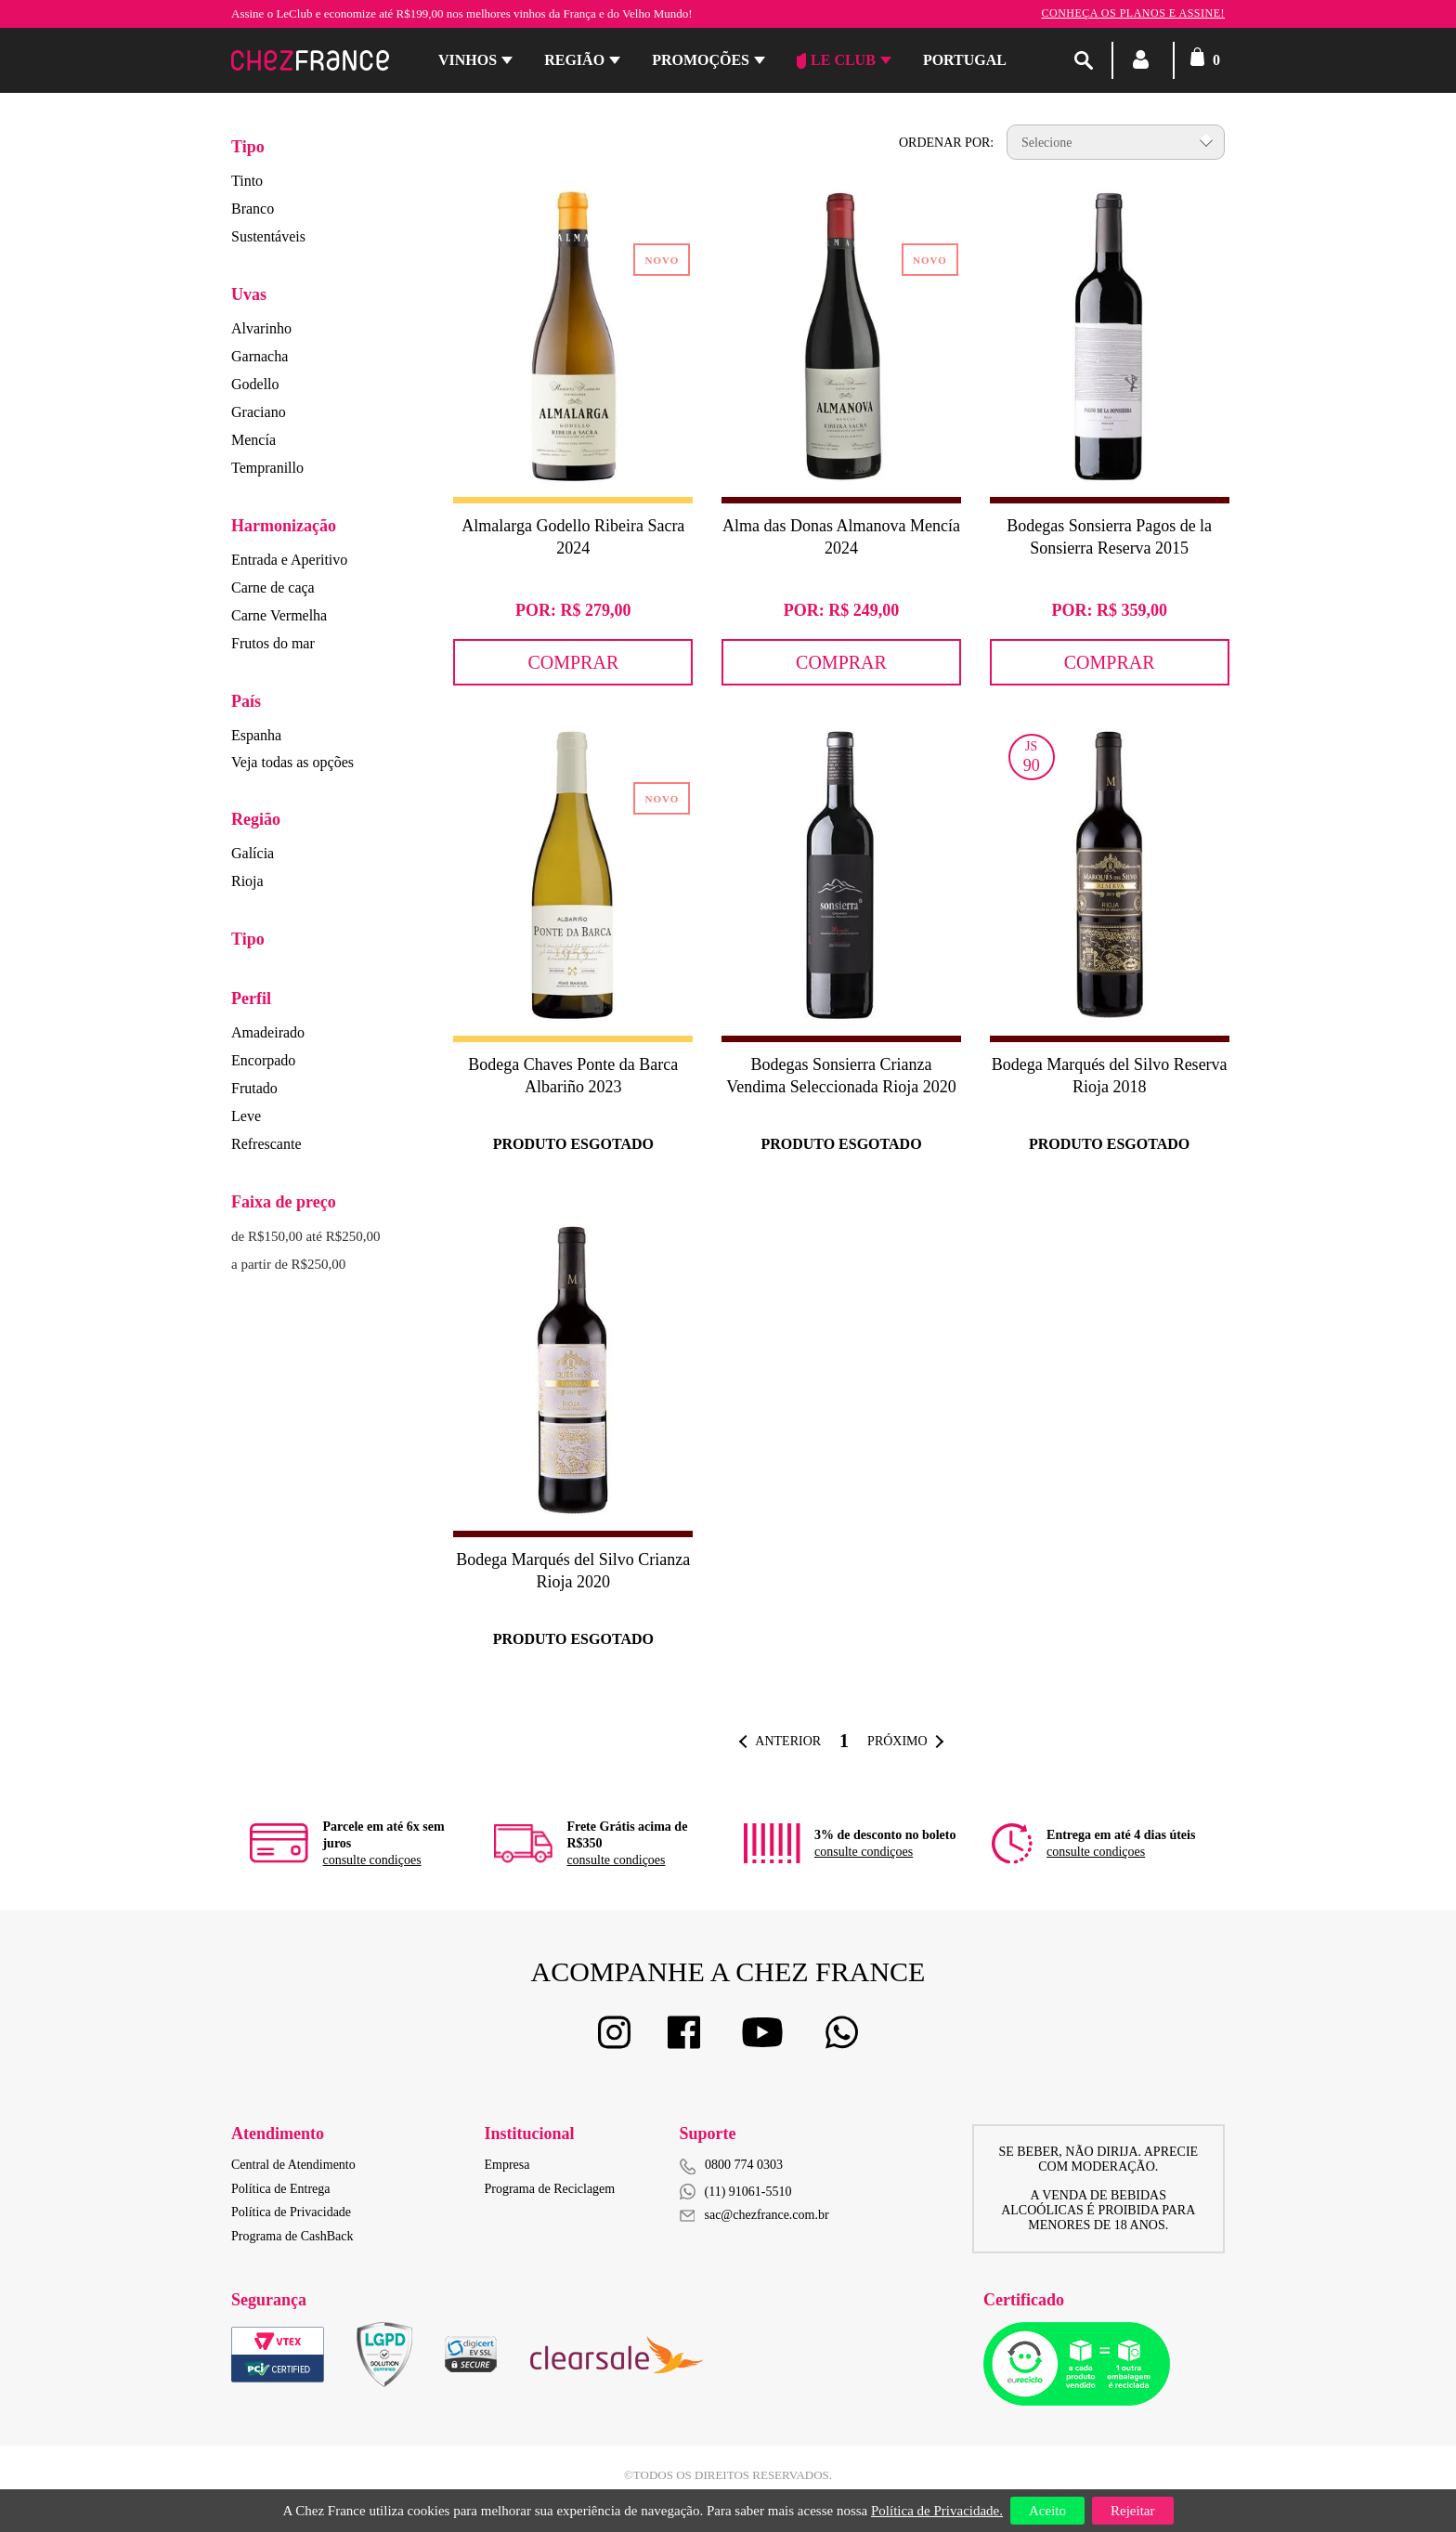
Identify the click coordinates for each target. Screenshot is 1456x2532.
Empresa (507, 2165)
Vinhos (467, 60)
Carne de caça (273, 587)
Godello (255, 384)
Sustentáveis (268, 236)
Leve (246, 1116)
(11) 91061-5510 (736, 2191)
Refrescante (266, 1144)
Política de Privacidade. (937, 2510)
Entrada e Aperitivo (289, 560)
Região (574, 60)
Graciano (258, 412)
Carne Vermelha (279, 615)
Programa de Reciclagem (550, 2189)
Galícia (252, 853)
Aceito (1047, 2510)
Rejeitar (1132, 2510)
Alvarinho (261, 328)
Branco (252, 208)
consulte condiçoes (371, 1860)
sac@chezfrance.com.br (754, 2215)
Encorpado (263, 1060)
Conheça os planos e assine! (1133, 13)
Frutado (254, 1088)
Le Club (836, 60)
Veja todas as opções (292, 762)
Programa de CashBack (292, 2236)
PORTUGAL (965, 60)
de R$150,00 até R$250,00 (305, 1236)
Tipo (248, 146)
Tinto (247, 181)
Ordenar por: (946, 143)
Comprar (572, 662)
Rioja (247, 881)
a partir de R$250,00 (288, 1264)
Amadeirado (268, 1032)
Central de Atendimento (293, 2165)
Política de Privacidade (291, 2212)
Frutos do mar (273, 643)
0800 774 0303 (744, 2165)
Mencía (253, 440)
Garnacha (259, 356)
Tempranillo (267, 468)
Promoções (700, 60)
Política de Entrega (281, 2189)
